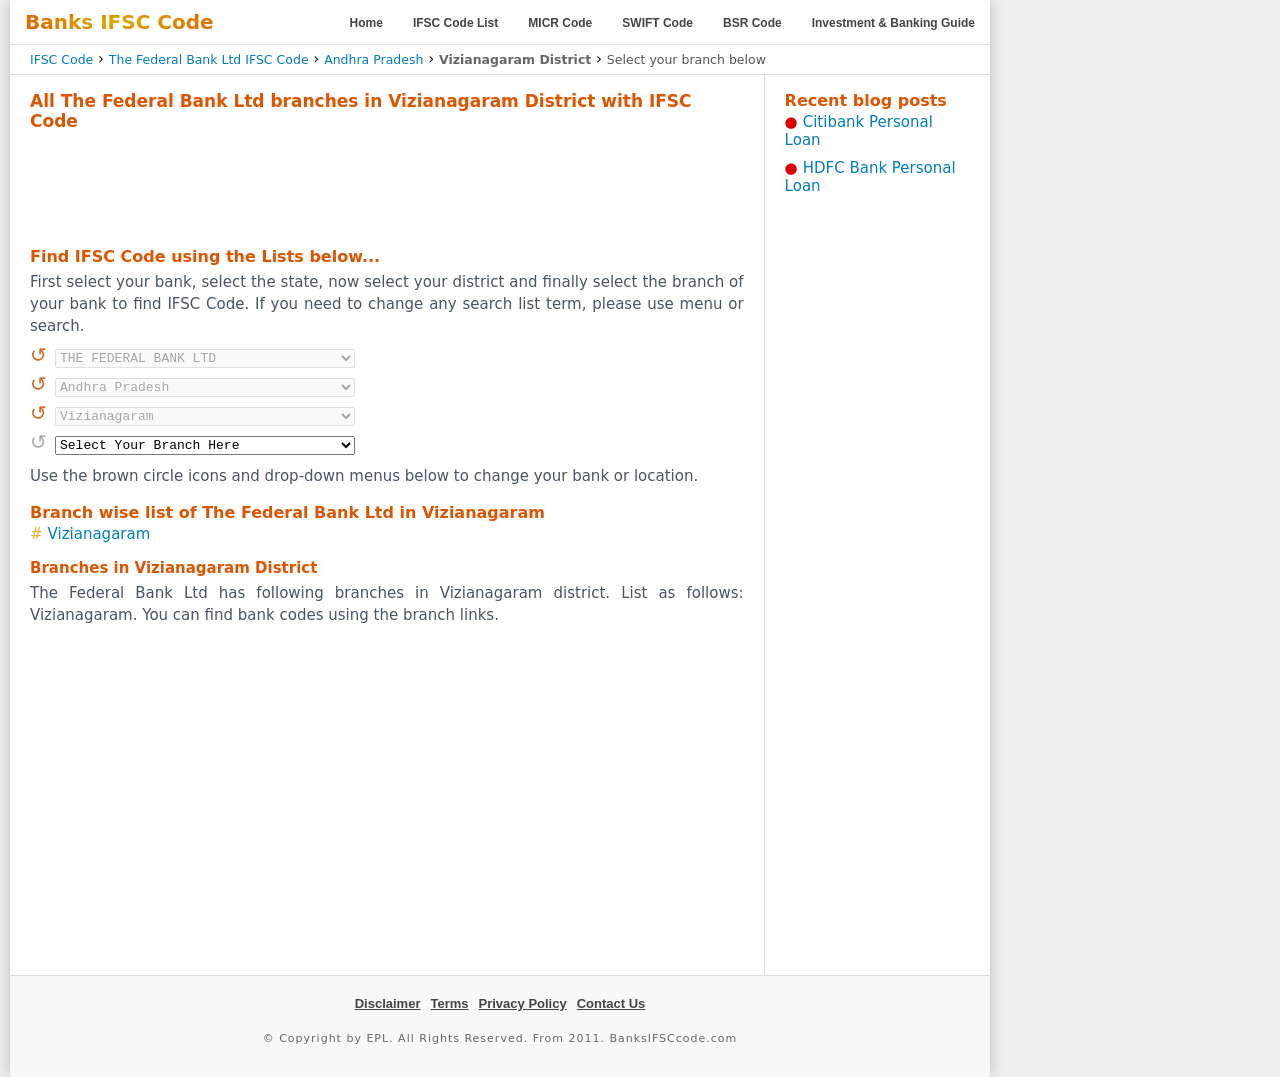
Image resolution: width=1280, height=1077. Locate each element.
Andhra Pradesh (373, 59)
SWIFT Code (657, 23)
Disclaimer (388, 1003)
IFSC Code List (455, 23)
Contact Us (611, 1003)
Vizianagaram (99, 534)
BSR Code (752, 23)
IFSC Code (61, 59)
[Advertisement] (387, 186)
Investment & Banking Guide (893, 23)
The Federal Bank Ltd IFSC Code (209, 59)
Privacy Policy (523, 1003)
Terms (449, 1003)
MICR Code (560, 23)
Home (366, 23)
